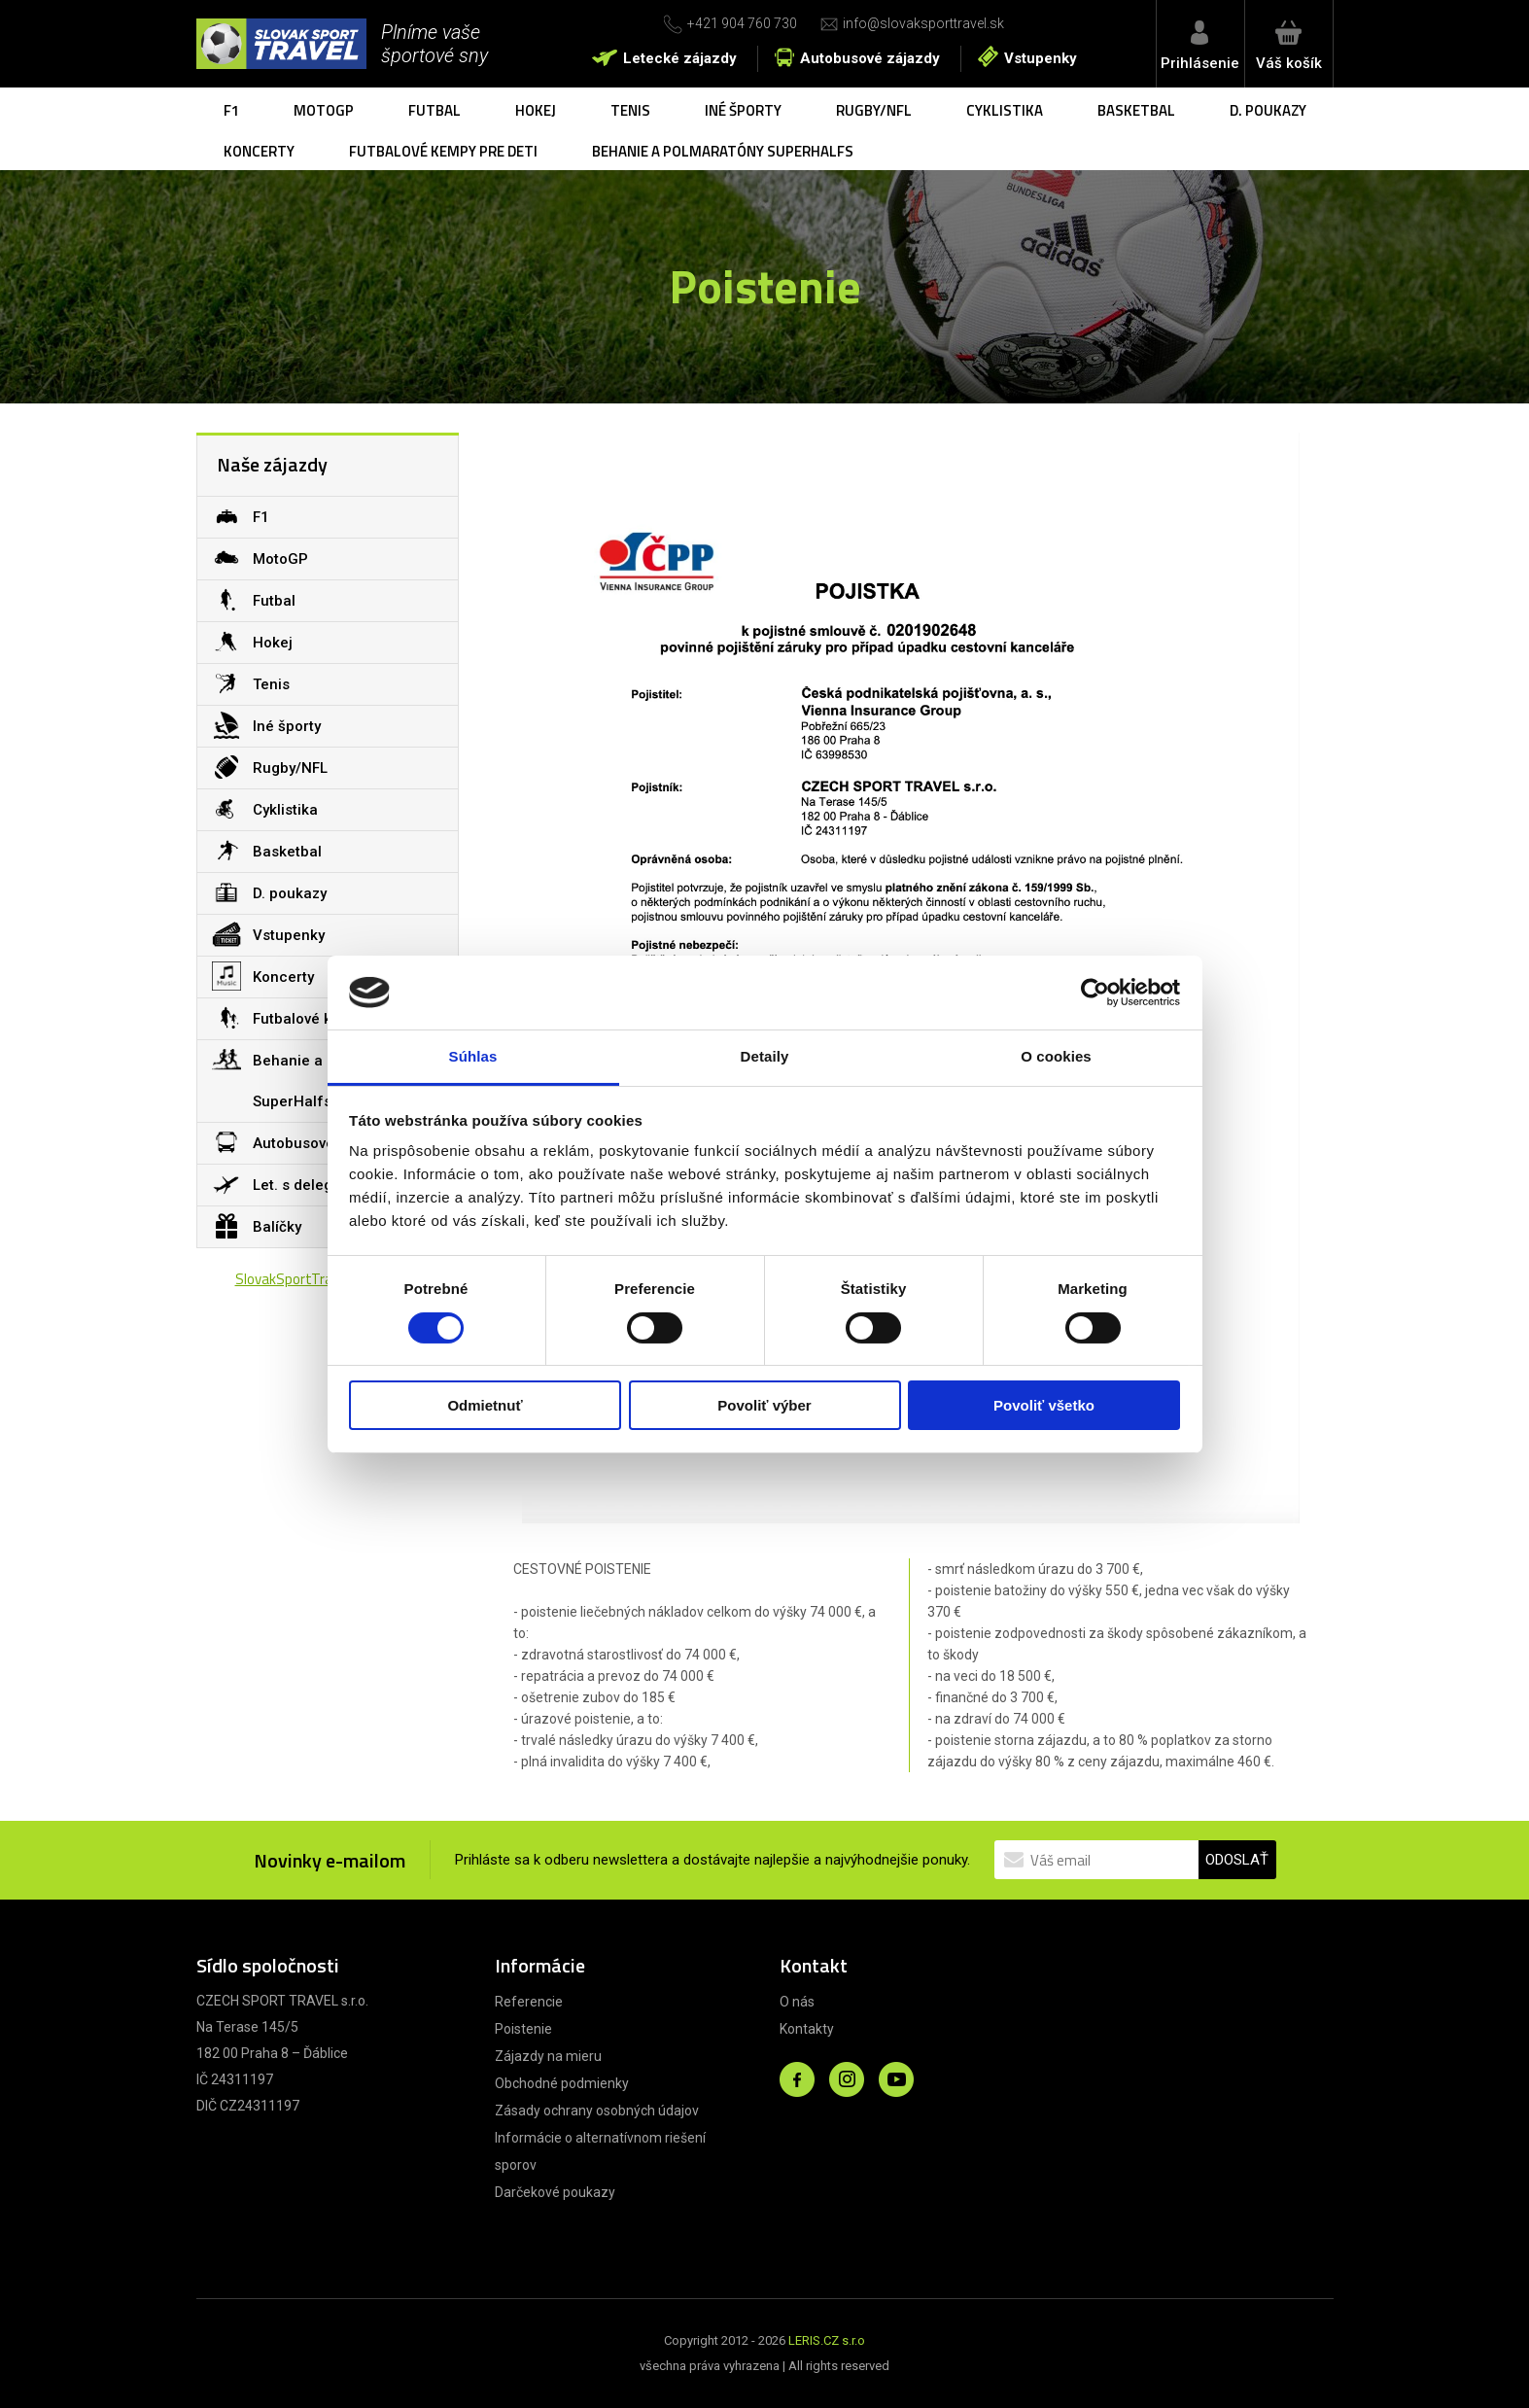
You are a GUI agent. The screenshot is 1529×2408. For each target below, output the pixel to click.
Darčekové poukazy (555, 2192)
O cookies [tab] (1056, 1056)
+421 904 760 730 (742, 23)
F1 (231, 110)
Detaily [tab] (765, 1056)
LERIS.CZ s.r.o (826, 2340)
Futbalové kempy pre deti (443, 151)
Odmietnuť (484, 1405)
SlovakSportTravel (292, 1279)
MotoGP (324, 110)
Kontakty (807, 2029)
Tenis (630, 110)
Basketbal (1136, 110)
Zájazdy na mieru (548, 2056)
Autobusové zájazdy (870, 58)
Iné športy (743, 110)
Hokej (535, 110)
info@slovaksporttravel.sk (923, 23)
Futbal (434, 110)
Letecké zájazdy (680, 58)
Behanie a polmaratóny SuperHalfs (722, 151)
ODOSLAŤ (1236, 1859)
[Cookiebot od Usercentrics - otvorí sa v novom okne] (1095, 992)
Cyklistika (1004, 110)
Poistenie (523, 2029)
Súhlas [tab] (473, 1056)
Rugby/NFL (874, 110)
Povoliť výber (764, 1405)
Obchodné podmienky (562, 2083)
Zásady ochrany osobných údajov (597, 2110)
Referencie (529, 2001)
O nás (797, 2001)
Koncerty (259, 151)
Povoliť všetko (1044, 1405)
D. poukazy (1268, 110)
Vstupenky (1040, 58)
